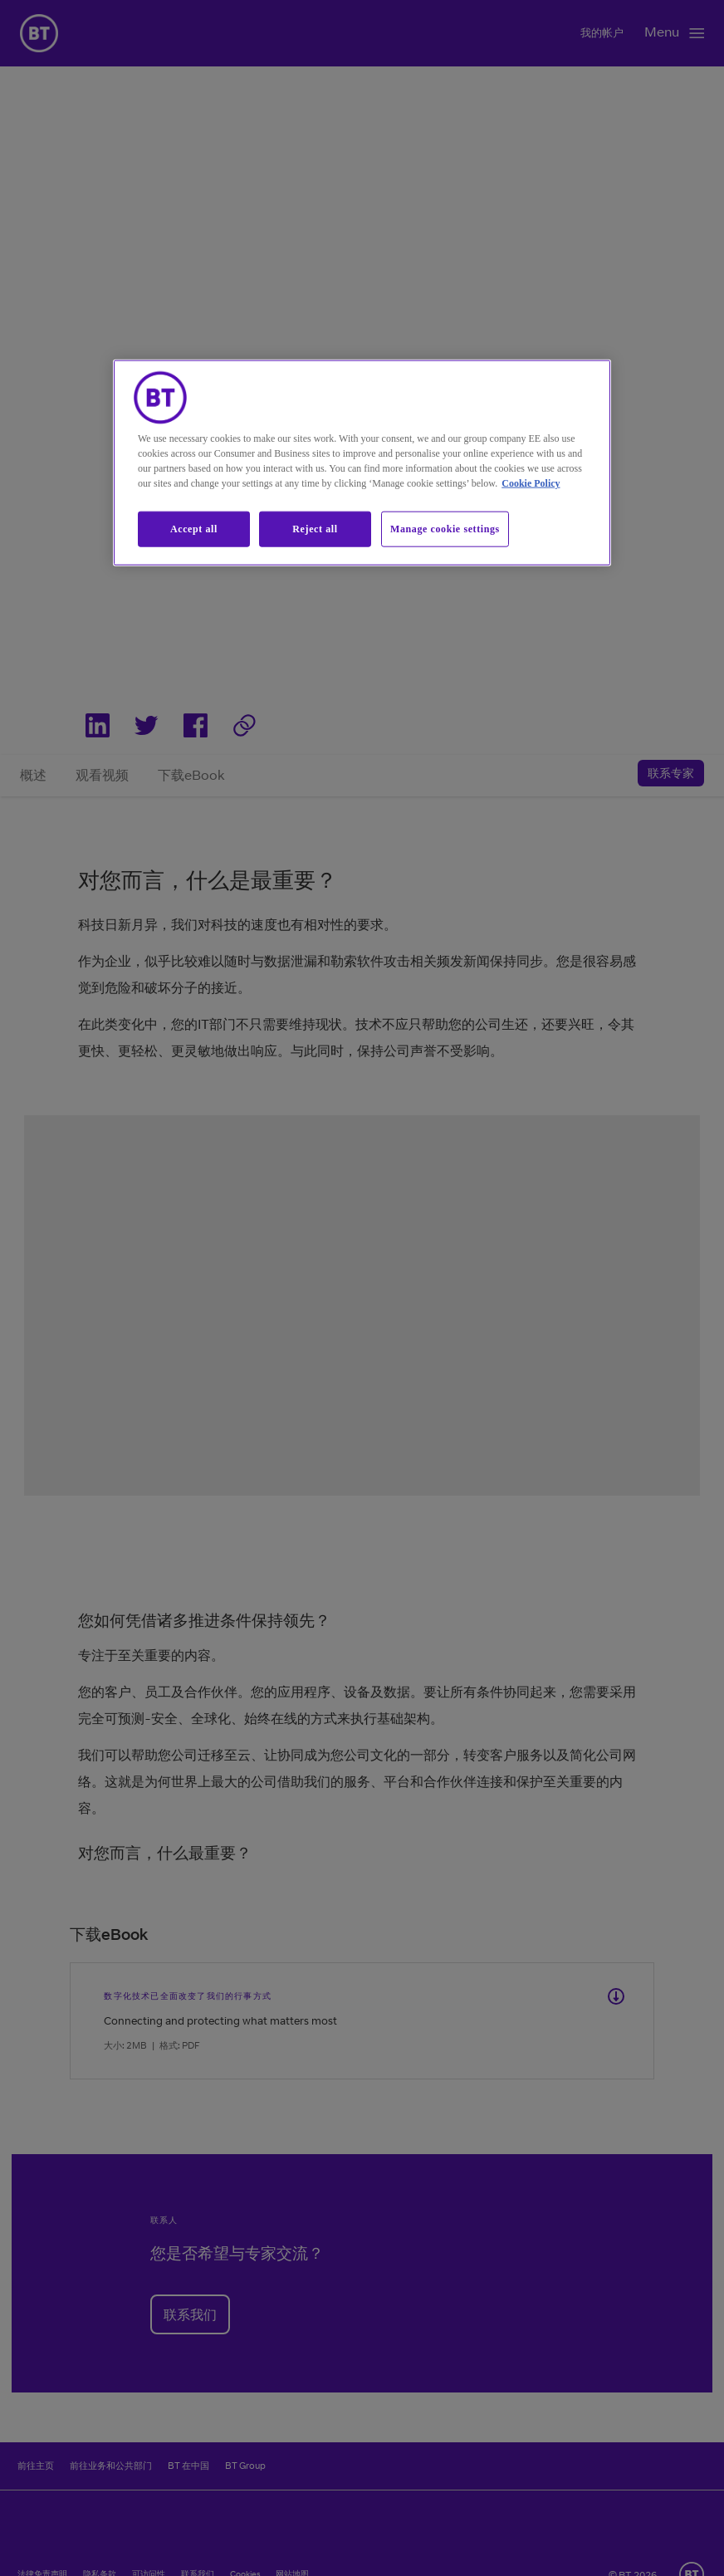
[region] (362, 463)
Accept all (194, 529)
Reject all (314, 529)
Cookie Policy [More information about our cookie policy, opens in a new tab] (530, 483)
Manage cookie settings (445, 529)
